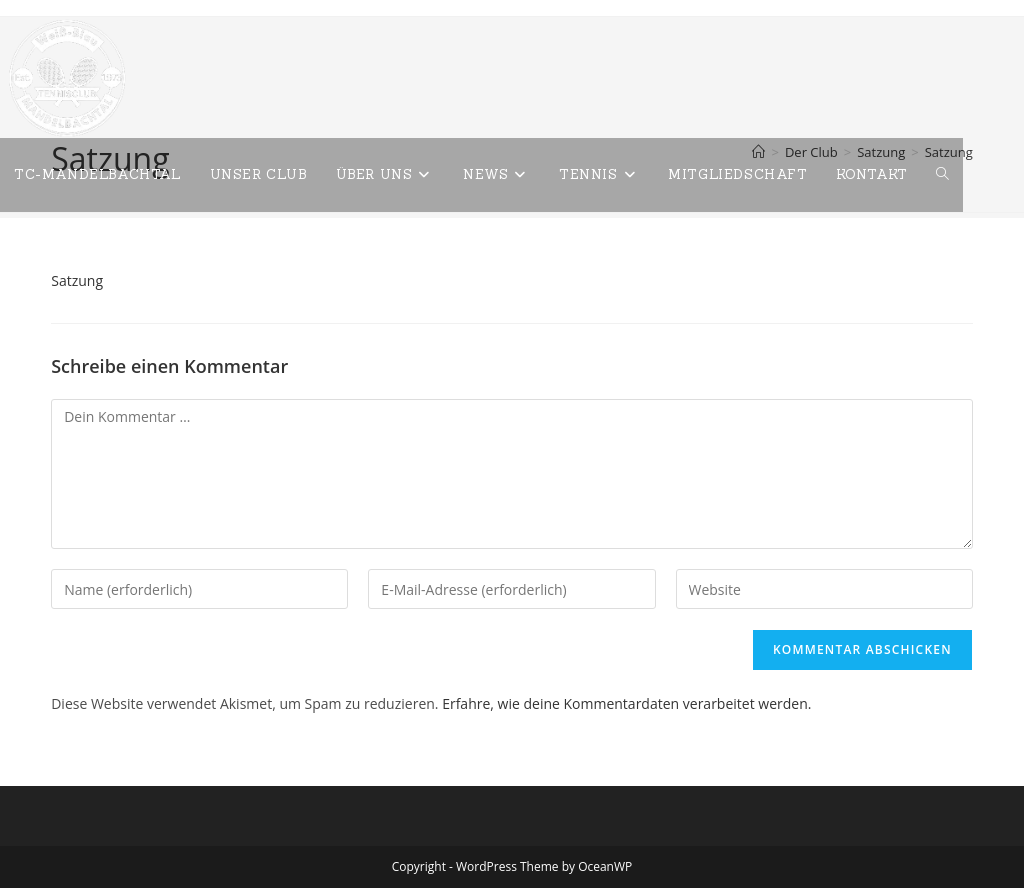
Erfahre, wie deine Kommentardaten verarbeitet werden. (626, 703)
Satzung (77, 280)
